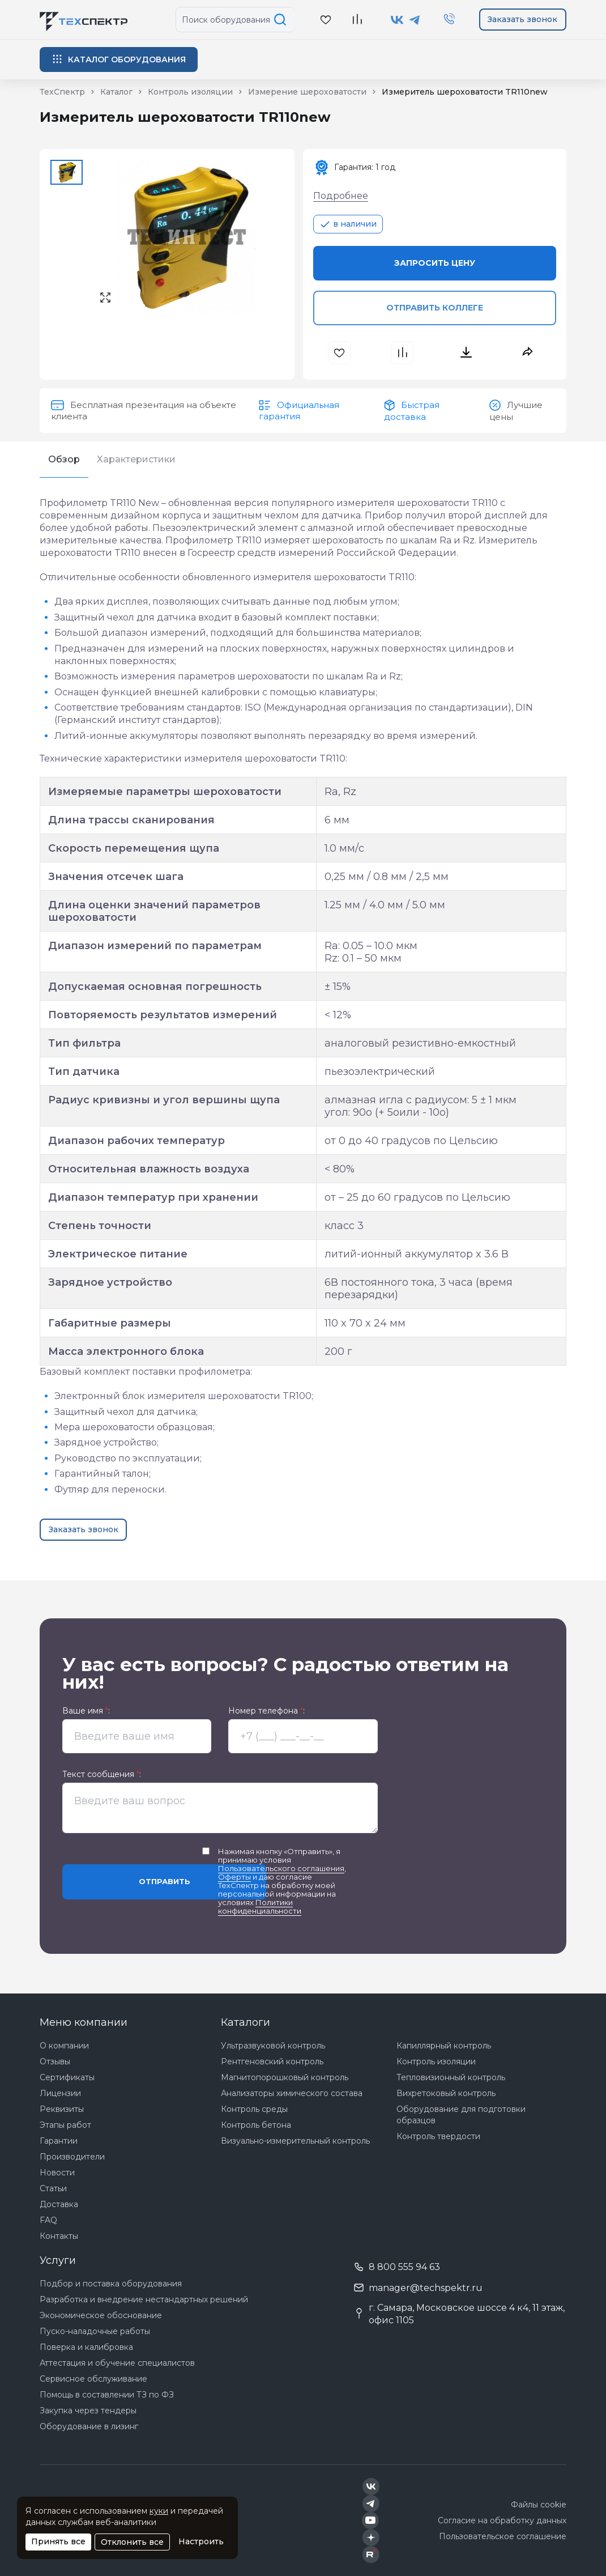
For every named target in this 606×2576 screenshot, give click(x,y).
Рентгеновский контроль (272, 2061)
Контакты (59, 2236)
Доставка (59, 2204)
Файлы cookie (538, 2505)
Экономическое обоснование (101, 2315)
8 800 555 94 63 (404, 2267)
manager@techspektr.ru (426, 2287)
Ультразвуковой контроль (273, 2046)
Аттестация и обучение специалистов (117, 2363)
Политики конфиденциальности (259, 1906)
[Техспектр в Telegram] (414, 20)
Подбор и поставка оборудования (111, 2284)
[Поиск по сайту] (282, 19)
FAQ (48, 2220)
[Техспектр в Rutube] (370, 2554)
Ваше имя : (86, 1711)
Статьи (53, 2188)
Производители (72, 2157)
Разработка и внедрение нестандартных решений (144, 2299)
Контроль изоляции (436, 2061)
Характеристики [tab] (136, 459)
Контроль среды (254, 2109)
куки (159, 2511)
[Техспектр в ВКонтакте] (397, 20)
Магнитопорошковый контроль (284, 2077)
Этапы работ (65, 2125)
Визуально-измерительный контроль (295, 2141)
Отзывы (55, 2061)
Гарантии (59, 2141)
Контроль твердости (438, 2136)
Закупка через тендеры (88, 2410)
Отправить (164, 1881)
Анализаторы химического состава (291, 2093)
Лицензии (60, 2093)
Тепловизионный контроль (450, 2077)
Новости (57, 2172)
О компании (64, 2046)
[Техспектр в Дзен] (370, 2537)
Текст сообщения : (101, 1774)
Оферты (234, 1876)
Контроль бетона (256, 2125)
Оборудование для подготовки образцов (461, 2115)
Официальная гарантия (299, 410)
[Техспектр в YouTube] (370, 2520)
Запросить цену (434, 263)
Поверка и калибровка (86, 2347)
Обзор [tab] (64, 459)
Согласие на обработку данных (502, 2520)
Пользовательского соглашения (281, 1868)
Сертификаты (67, 2077)
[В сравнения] (403, 352)
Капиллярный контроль (443, 2046)
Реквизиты (62, 2109)
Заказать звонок (522, 19)
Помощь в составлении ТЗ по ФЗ (107, 2395)
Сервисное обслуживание (93, 2379)
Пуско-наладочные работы (95, 2331)
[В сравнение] (356, 19)
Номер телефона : (266, 1711)
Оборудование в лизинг (89, 2426)
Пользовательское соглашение (502, 2536)
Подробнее (340, 195)
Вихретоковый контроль (446, 2093)
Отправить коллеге (434, 308)
